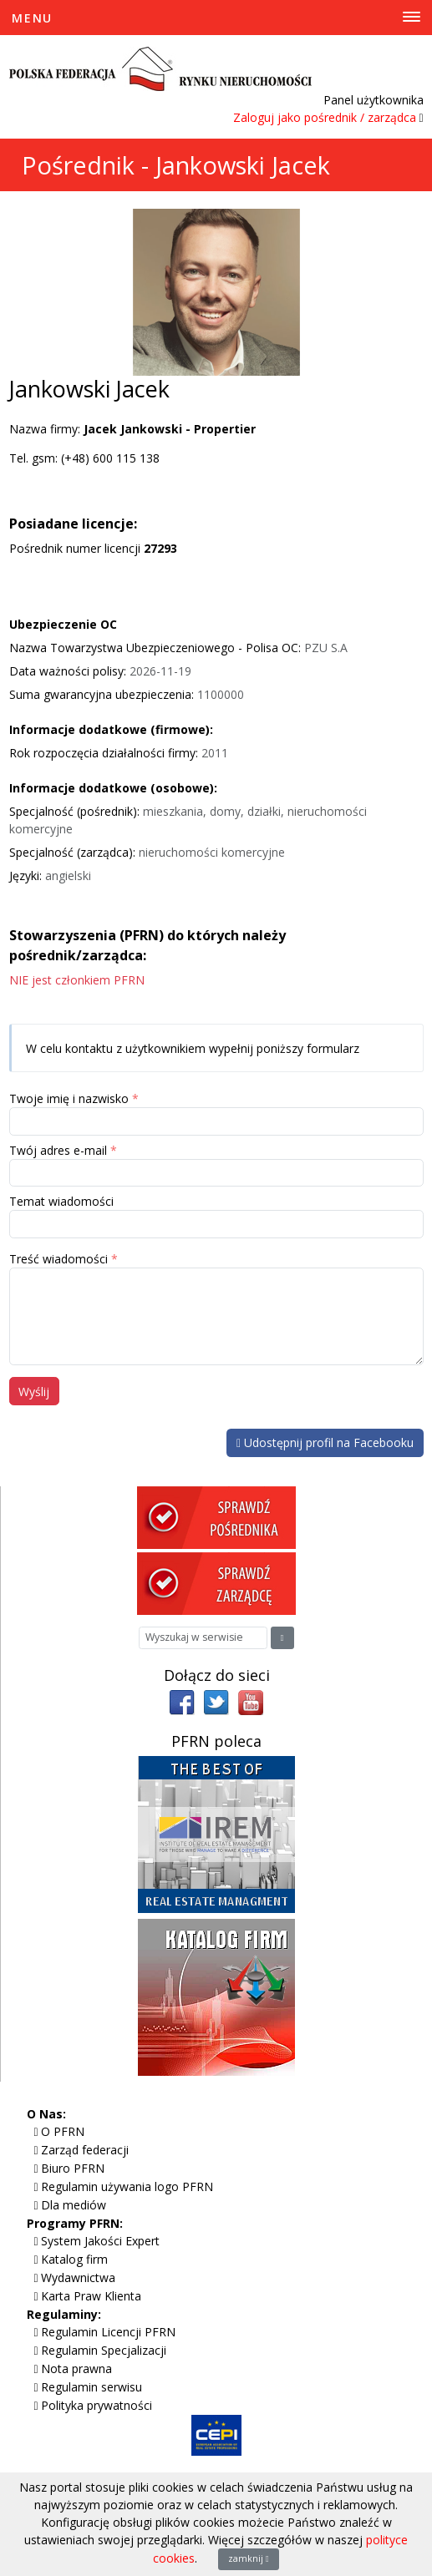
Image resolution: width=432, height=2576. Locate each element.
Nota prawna (76, 2368)
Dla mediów (73, 2205)
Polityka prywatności (96, 2405)
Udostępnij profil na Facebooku (325, 1442)
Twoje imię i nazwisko (69, 1098)
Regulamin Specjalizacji (103, 2350)
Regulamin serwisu (91, 2387)
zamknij (248, 2558)
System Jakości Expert (100, 2241)
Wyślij (33, 1391)
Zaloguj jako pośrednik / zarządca (324, 117)
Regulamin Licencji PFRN (108, 2332)
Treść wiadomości (58, 1259)
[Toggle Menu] (216, 17)
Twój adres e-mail (58, 1150)
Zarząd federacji (85, 2150)
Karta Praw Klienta (91, 2296)
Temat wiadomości (61, 1201)
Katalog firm (74, 2259)
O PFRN (62, 2131)
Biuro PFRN (72, 2168)
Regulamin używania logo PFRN (127, 2186)
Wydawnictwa (78, 2277)
